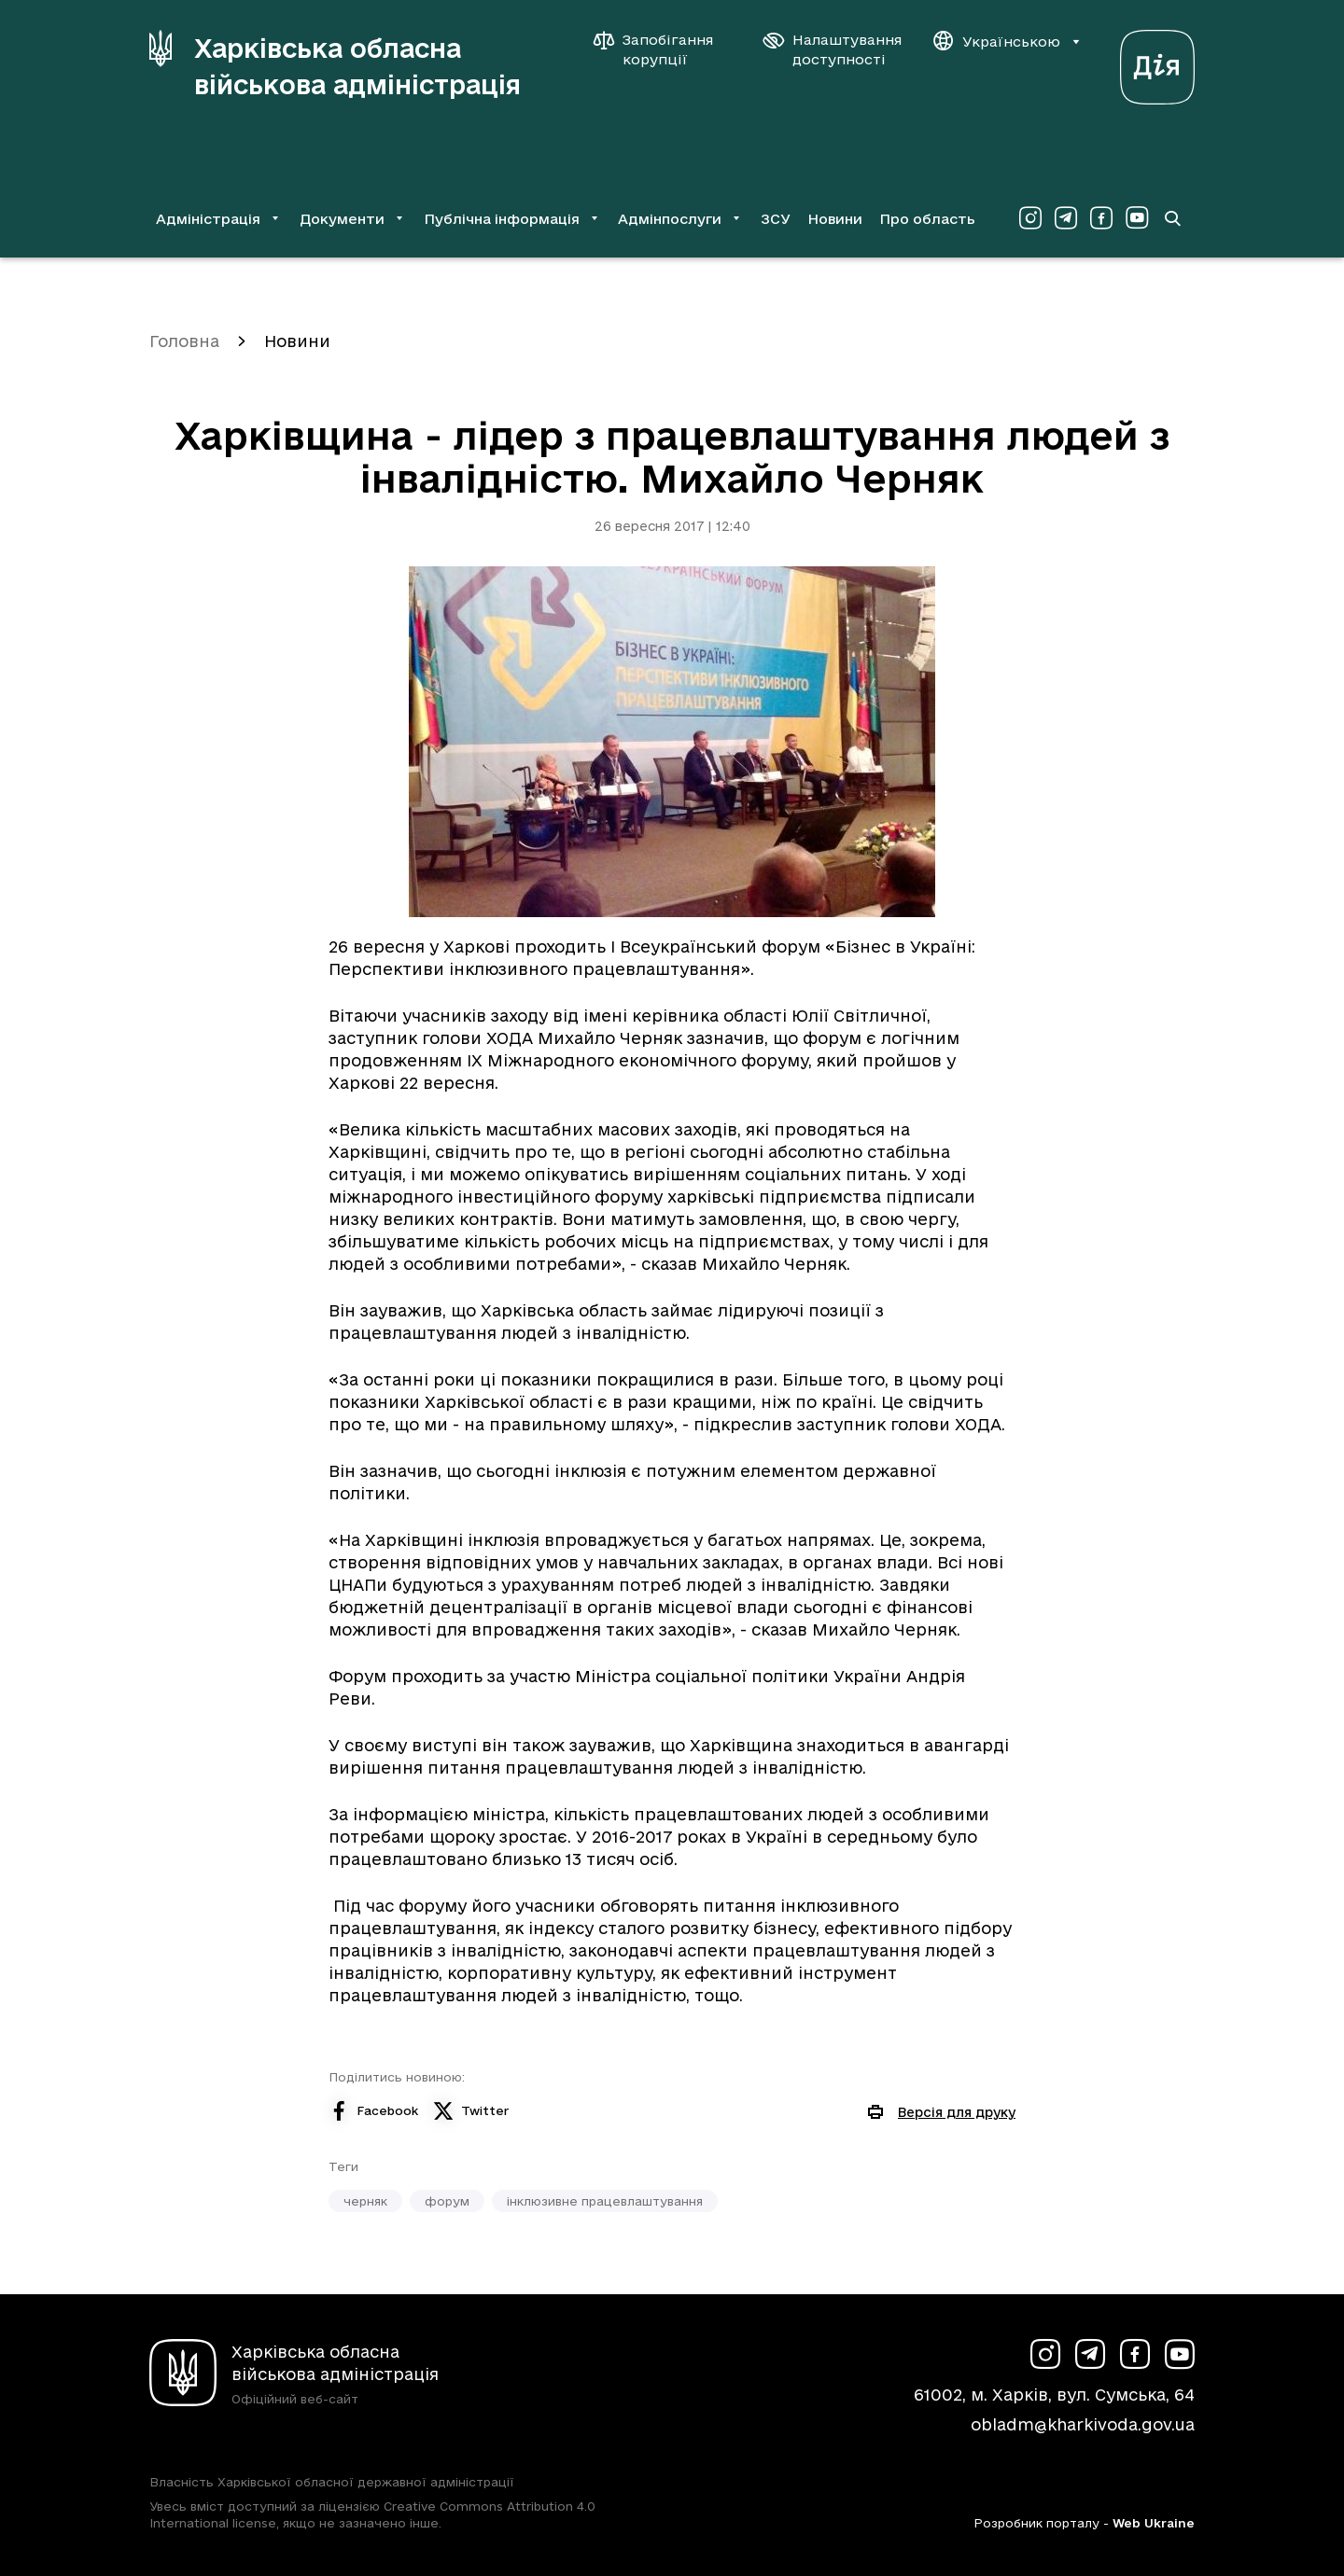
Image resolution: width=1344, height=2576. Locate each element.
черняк (365, 2200)
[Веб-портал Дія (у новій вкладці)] (1157, 62)
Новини (834, 219)
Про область (927, 219)
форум (447, 2200)
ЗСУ (776, 219)
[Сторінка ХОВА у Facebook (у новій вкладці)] (1101, 218)
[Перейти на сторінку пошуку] (1172, 218)
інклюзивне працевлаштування (605, 2200)
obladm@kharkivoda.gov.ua (1083, 2424)
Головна (184, 341)
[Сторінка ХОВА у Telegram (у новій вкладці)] (1066, 218)
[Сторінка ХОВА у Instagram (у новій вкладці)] (1030, 218)
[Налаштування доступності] (833, 49)
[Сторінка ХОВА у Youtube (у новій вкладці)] (1137, 218)
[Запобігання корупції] (663, 49)
